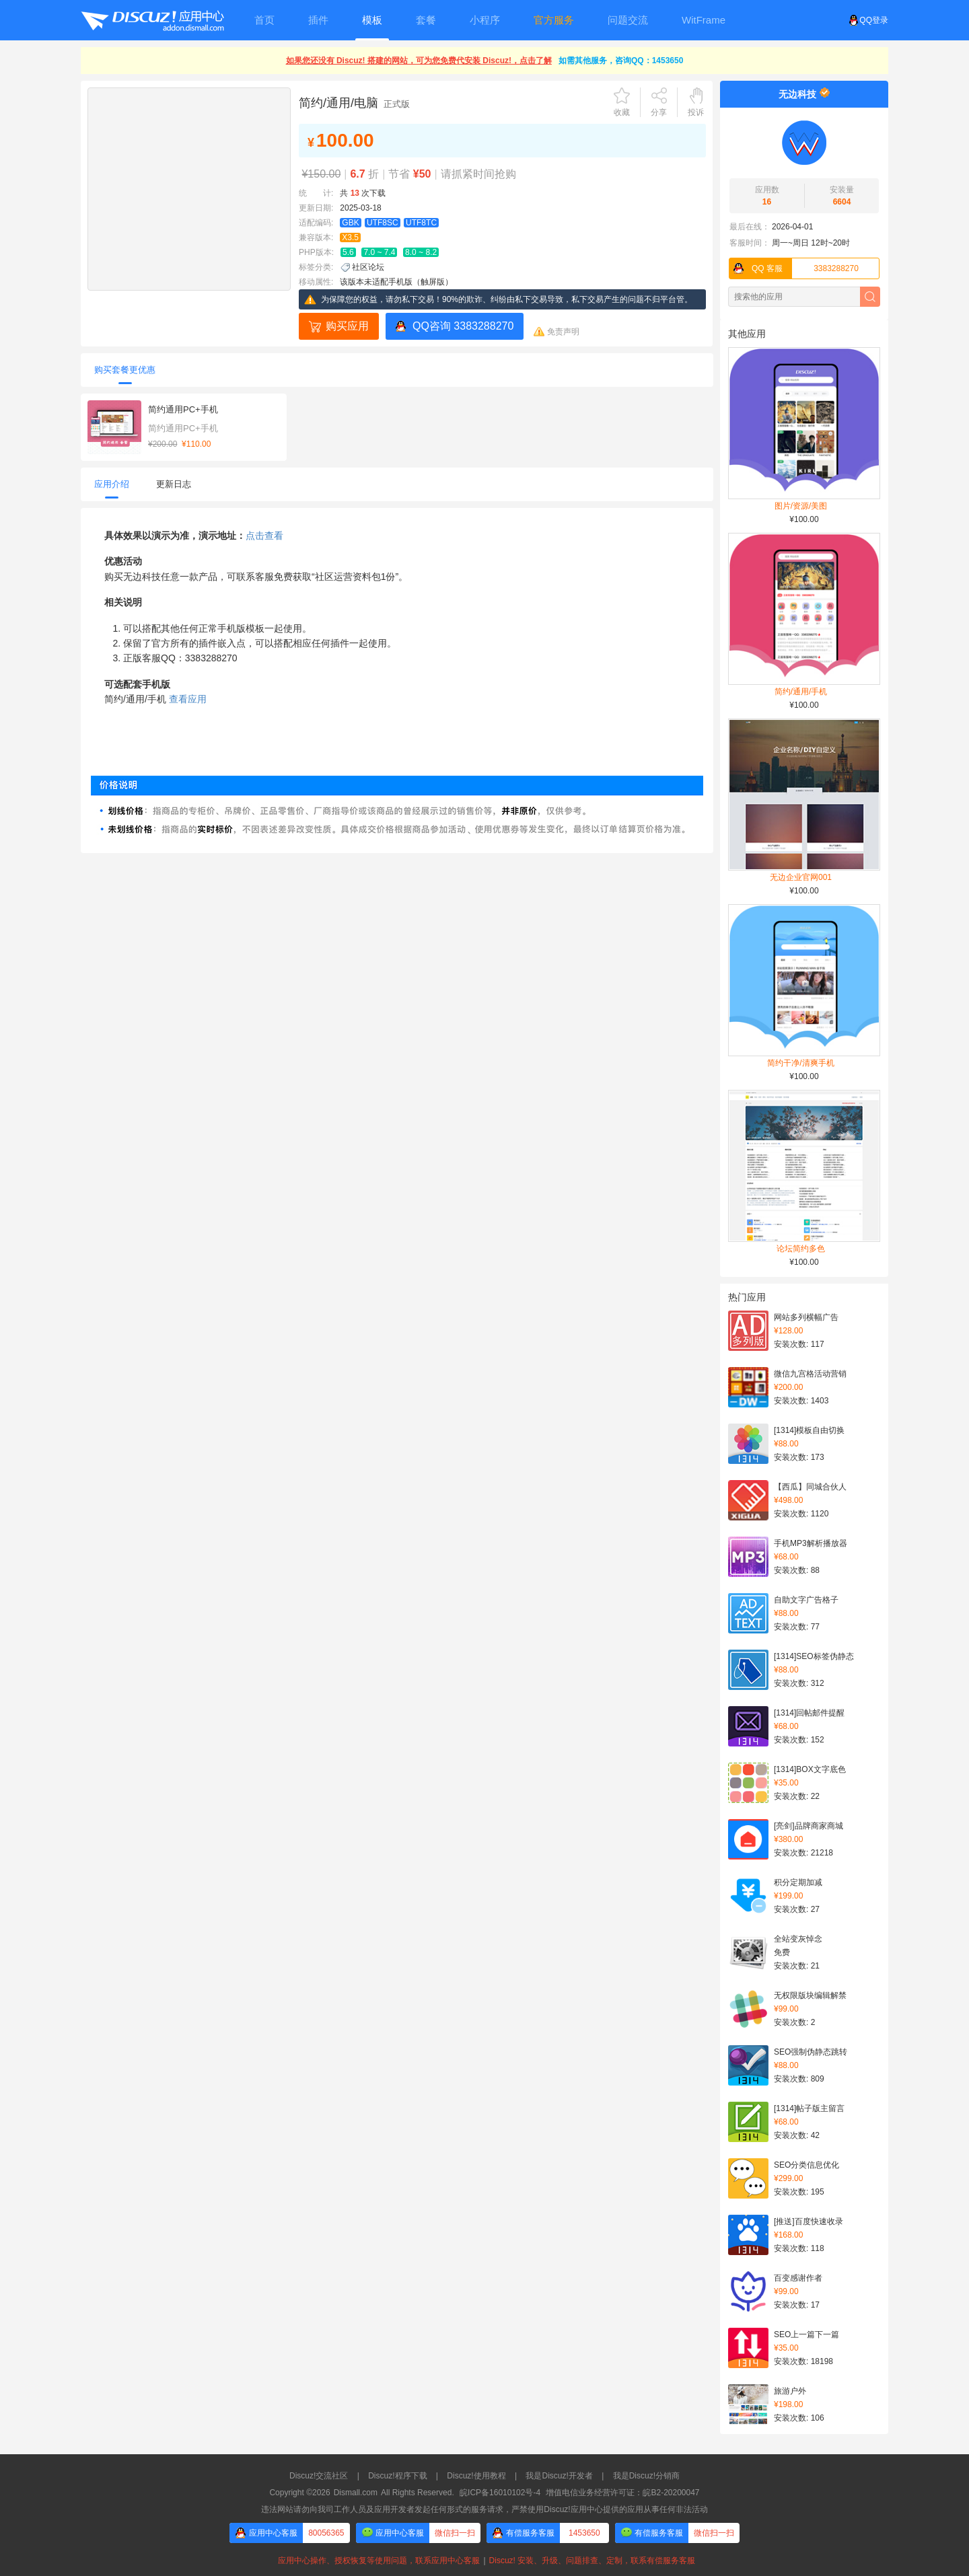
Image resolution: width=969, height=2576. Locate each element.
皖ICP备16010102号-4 (500, 2492)
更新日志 (173, 484)
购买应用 (347, 326)
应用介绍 (111, 484)
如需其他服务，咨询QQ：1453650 (621, 60)
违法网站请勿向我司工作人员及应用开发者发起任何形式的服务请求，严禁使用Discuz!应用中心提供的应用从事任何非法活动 (484, 2509)
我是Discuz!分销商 (646, 2475)
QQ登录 (868, 20)
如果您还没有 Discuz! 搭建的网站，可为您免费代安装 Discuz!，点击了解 (419, 60)
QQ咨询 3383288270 (462, 326)
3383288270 (794, 268)
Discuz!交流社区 (318, 2475)
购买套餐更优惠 (124, 370)
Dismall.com (356, 2492)
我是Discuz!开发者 (559, 2475)
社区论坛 (368, 267)
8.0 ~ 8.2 (421, 252)
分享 (659, 112)
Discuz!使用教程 (476, 2475)
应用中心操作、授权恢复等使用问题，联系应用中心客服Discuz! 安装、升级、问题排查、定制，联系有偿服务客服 (484, 2560)
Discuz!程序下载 (397, 2475)
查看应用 (188, 699)
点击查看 (264, 535)
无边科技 (797, 94)
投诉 (696, 112)
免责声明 (563, 331)
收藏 (622, 112)
